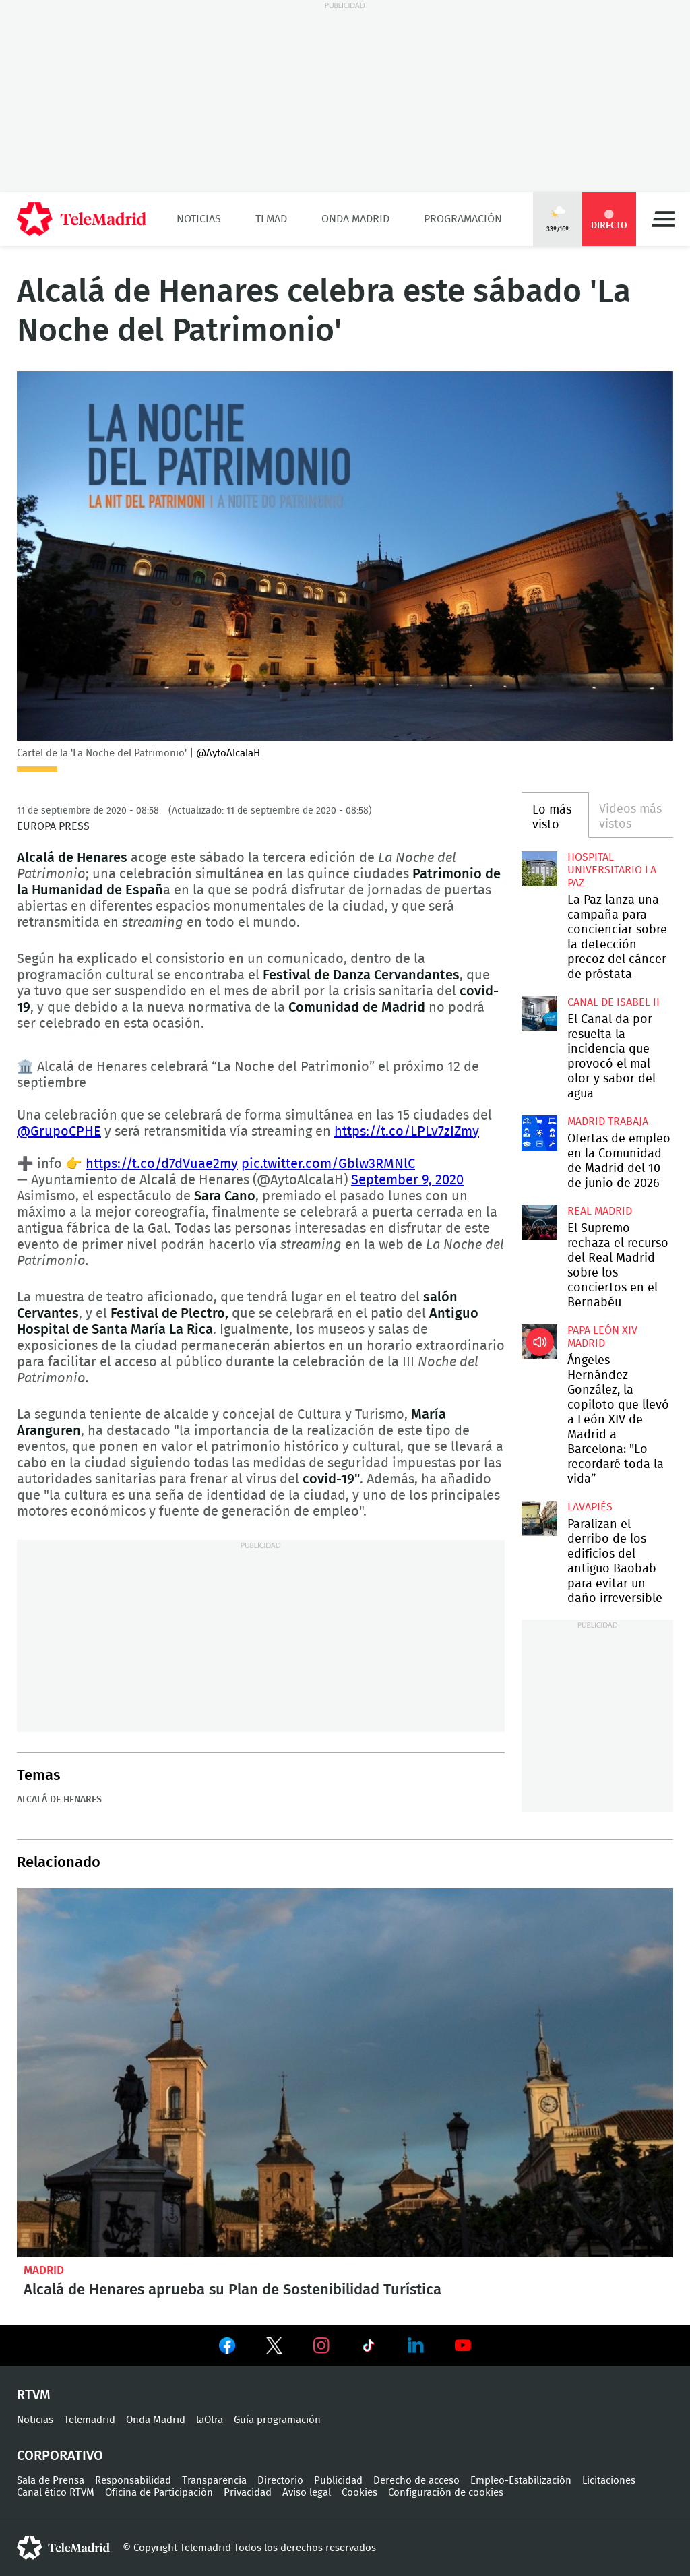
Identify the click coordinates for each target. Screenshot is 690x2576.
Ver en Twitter (274, 2348)
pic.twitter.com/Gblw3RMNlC (328, 1164)
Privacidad (248, 2493)
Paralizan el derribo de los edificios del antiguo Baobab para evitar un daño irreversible (539, 1518)
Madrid (44, 2270)
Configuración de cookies (445, 2493)
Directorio (280, 2481)
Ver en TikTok (368, 2348)
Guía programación (277, 2420)
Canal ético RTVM (55, 2493)
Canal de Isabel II (613, 1002)
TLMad (271, 219)
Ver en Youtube (462, 2345)
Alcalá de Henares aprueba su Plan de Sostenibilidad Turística (345, 2072)
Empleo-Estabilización (520, 2481)
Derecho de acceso (416, 2481)
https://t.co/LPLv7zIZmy (406, 1131)
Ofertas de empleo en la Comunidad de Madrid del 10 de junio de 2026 (539, 1133)
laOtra (209, 2420)
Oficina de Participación (159, 2493)
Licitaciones (608, 2481)
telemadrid (63, 2547)
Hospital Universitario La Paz (611, 870)
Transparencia (214, 2481)
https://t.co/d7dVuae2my (162, 1164)
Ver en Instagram (321, 2345)
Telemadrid (89, 2420)
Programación (463, 219)
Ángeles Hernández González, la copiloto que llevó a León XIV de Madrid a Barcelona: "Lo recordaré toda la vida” (539, 1341)
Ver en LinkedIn (415, 2345)
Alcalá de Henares (59, 1799)
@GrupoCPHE (59, 1131)
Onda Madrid (355, 219)
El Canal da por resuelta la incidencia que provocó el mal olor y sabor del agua (539, 1013)
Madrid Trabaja (607, 1121)
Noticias (199, 219)
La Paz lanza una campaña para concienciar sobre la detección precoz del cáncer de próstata (539, 868)
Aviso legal (306, 2493)
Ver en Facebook (227, 2348)
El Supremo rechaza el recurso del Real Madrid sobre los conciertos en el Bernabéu (539, 1222)
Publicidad (338, 2481)
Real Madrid (599, 1211)
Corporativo (60, 2456)
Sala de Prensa (50, 2481)
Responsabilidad (133, 2481)
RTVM (34, 2395)
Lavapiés (590, 1507)
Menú (663, 219)
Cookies (359, 2493)
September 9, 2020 (407, 1180)
